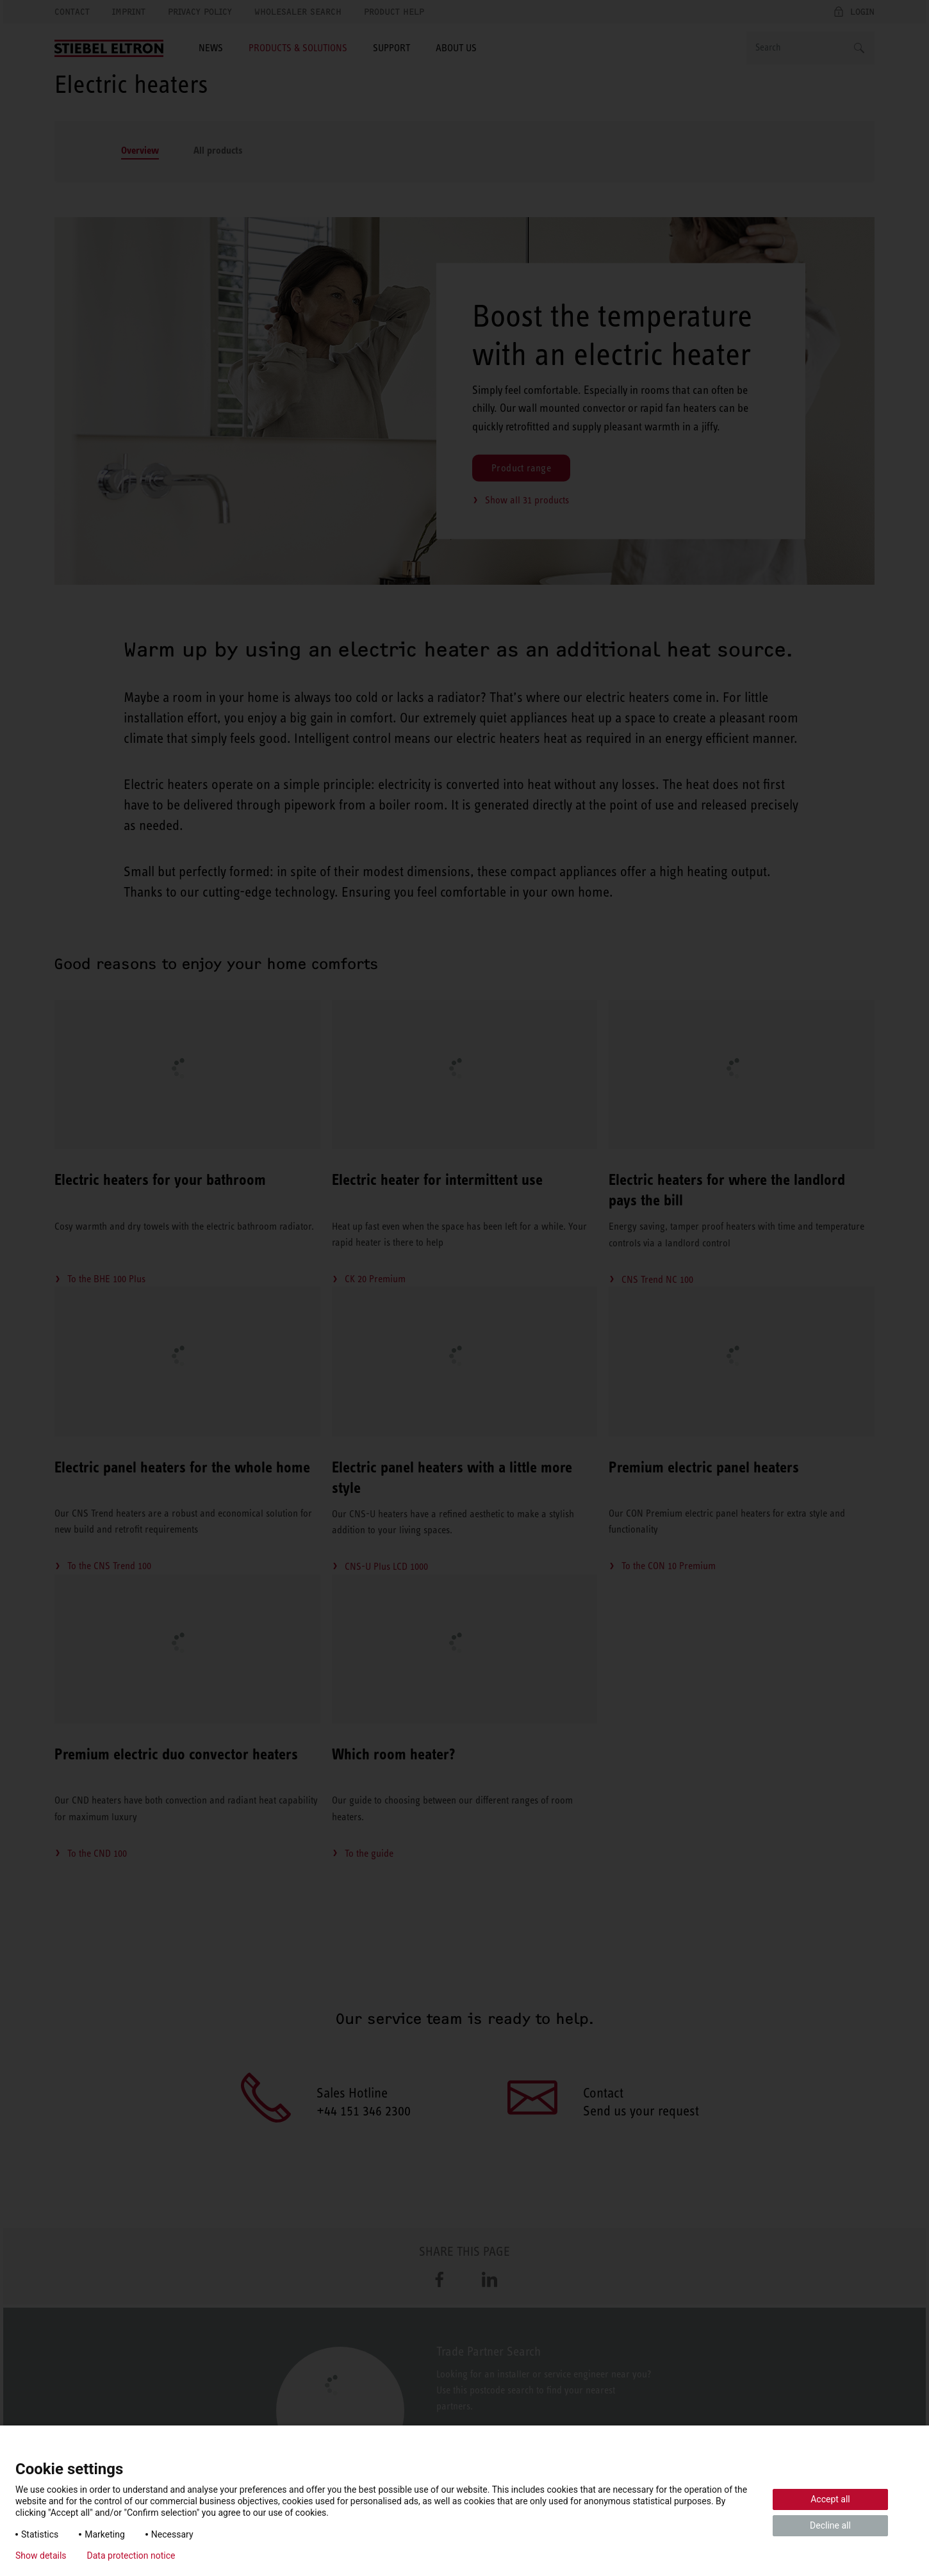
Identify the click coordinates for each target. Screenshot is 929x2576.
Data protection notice (131, 2555)
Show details (41, 2555)
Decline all (830, 2525)
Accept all (830, 2499)
